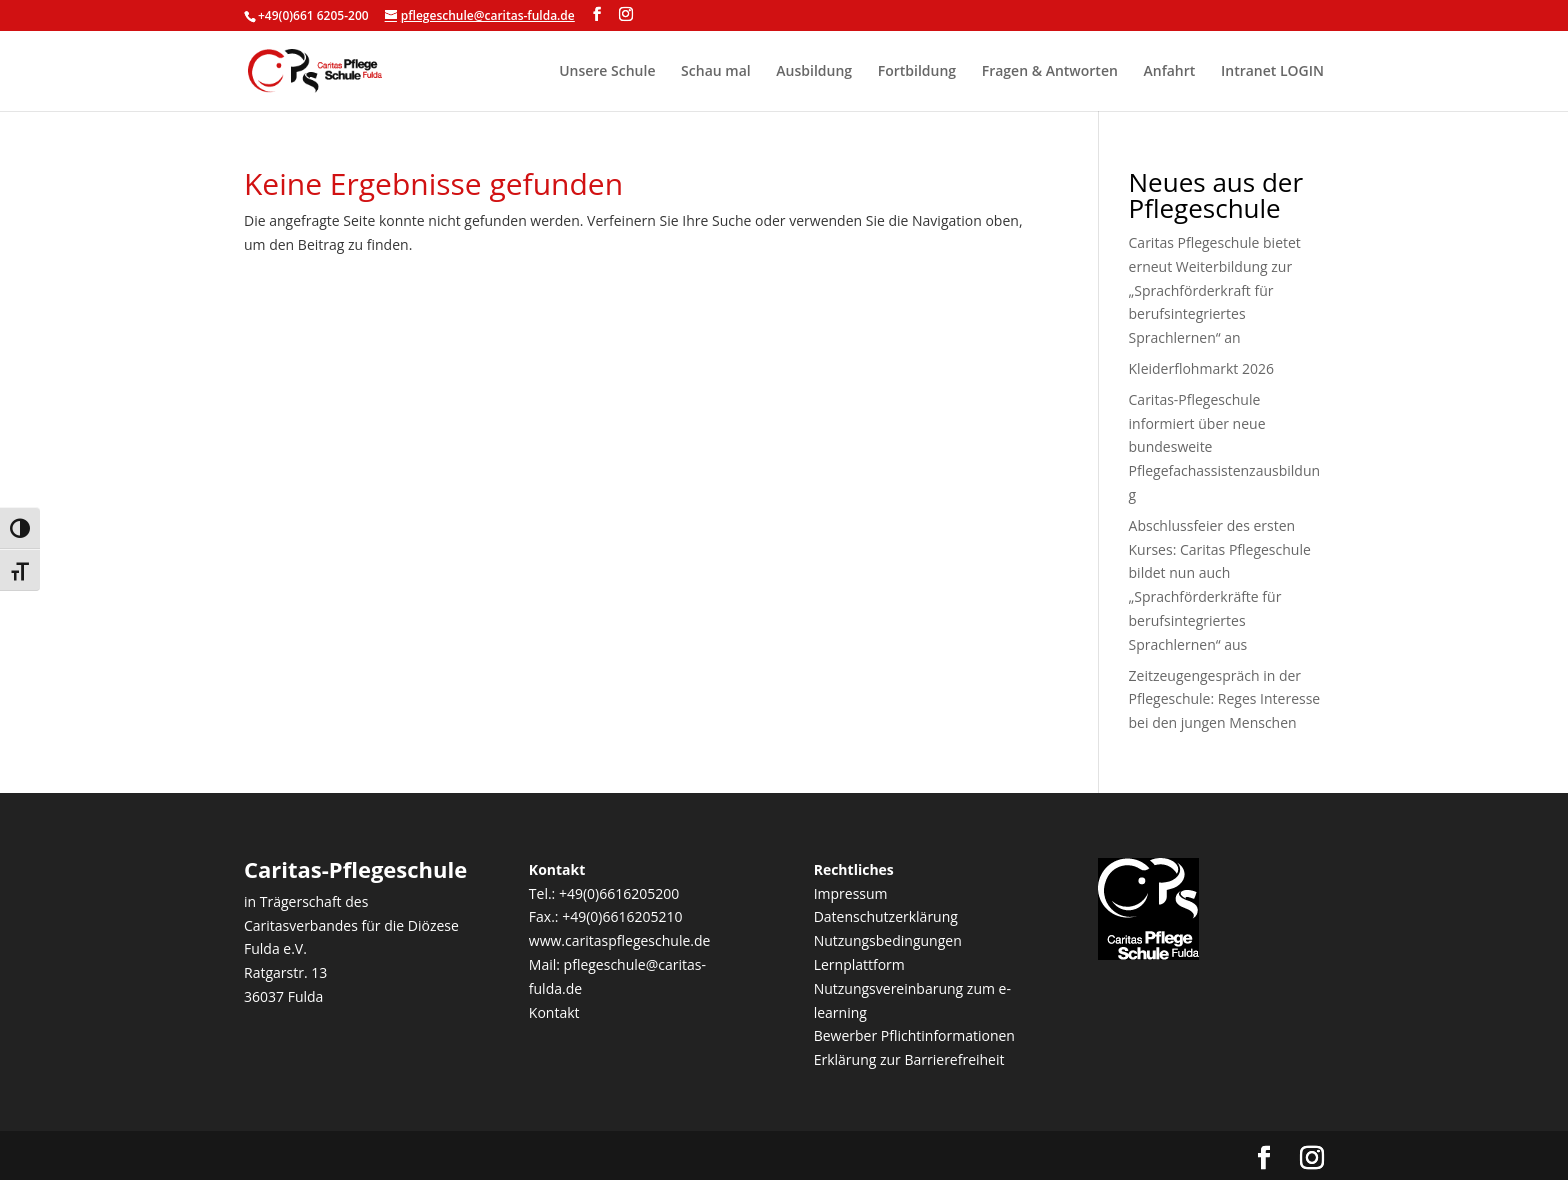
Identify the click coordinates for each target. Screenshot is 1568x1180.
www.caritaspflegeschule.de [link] (620, 940)
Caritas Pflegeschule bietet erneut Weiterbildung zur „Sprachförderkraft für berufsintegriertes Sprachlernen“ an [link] (1215, 290)
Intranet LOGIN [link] (1272, 72)
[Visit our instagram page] (626, 14)
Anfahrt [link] (1170, 72)
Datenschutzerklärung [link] (886, 916)
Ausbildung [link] (814, 72)
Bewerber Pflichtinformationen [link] (914, 1035)
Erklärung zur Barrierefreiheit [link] (909, 1059)
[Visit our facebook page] (597, 14)
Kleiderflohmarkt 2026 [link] (1201, 368)
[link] (315, 69)
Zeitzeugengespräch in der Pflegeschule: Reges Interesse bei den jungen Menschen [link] (1225, 699)
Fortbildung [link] (917, 72)
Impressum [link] (851, 893)
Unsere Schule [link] (607, 72)
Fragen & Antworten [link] (1050, 72)
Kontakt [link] (554, 1012)
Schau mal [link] (716, 72)
